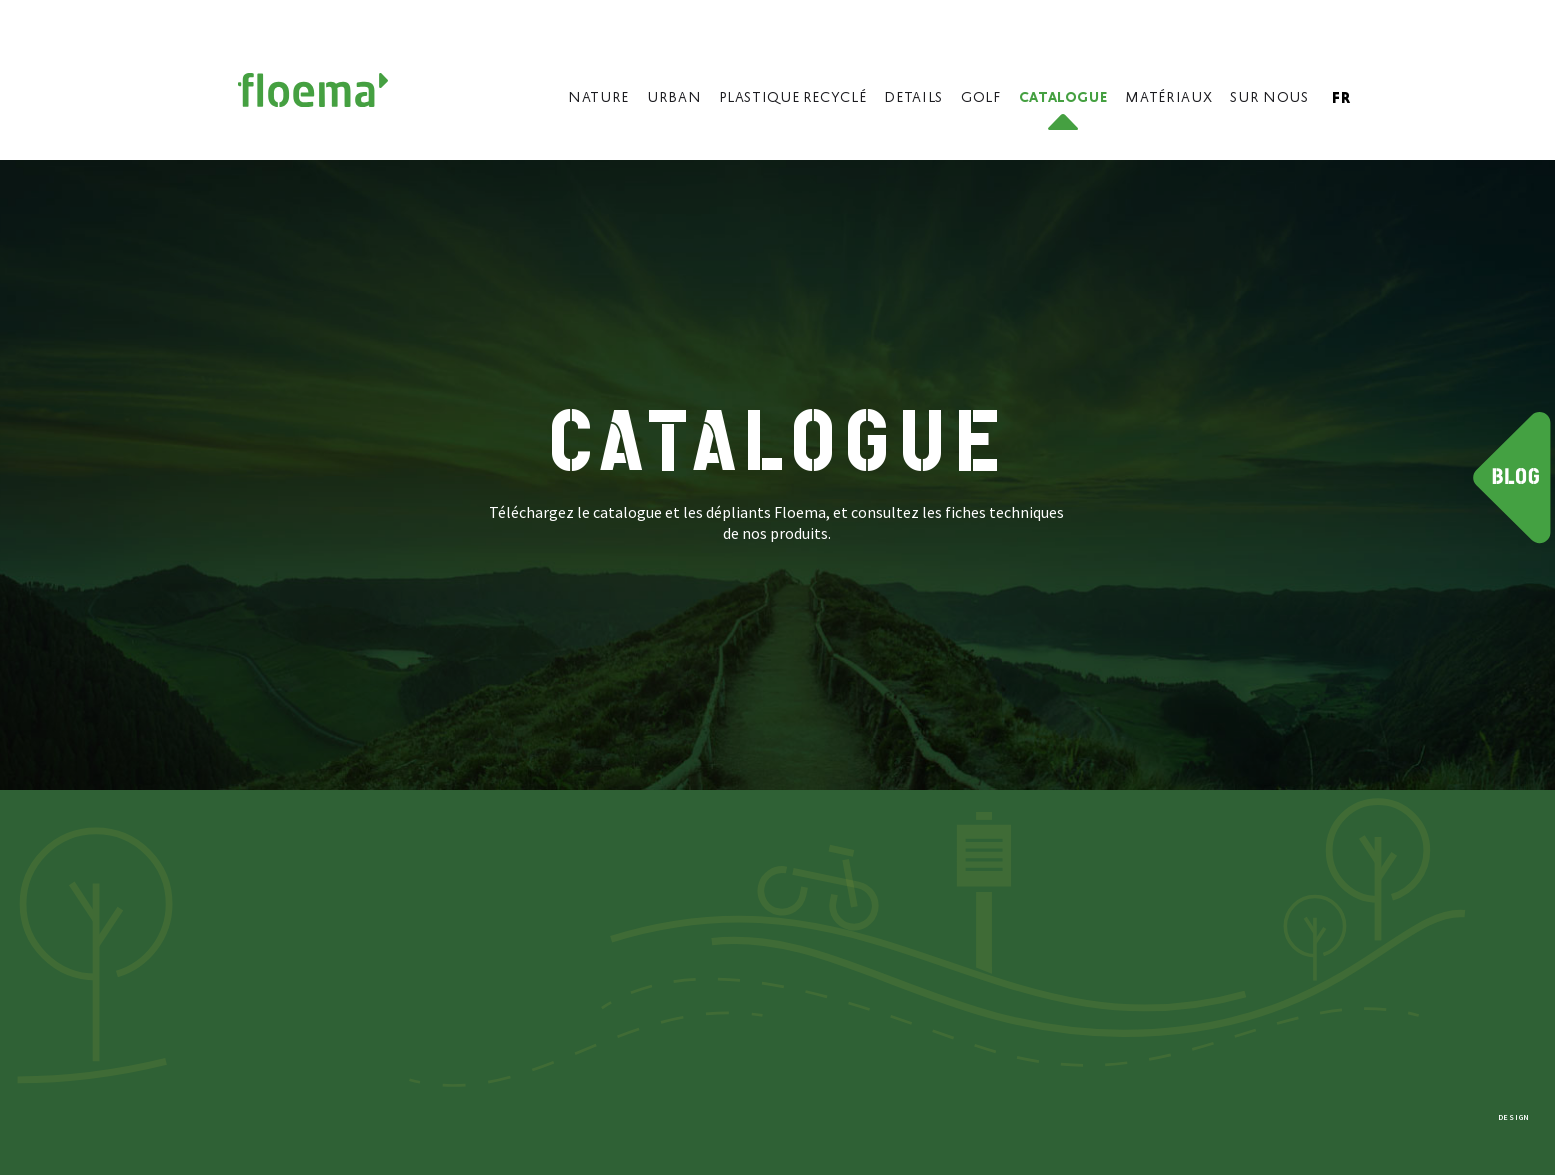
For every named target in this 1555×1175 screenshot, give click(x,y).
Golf (981, 98)
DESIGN (1514, 1117)
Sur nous (1269, 98)
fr (1340, 99)
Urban (674, 98)
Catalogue (1063, 98)
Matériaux (1168, 98)
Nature (598, 98)
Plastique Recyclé (792, 98)
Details (913, 98)
